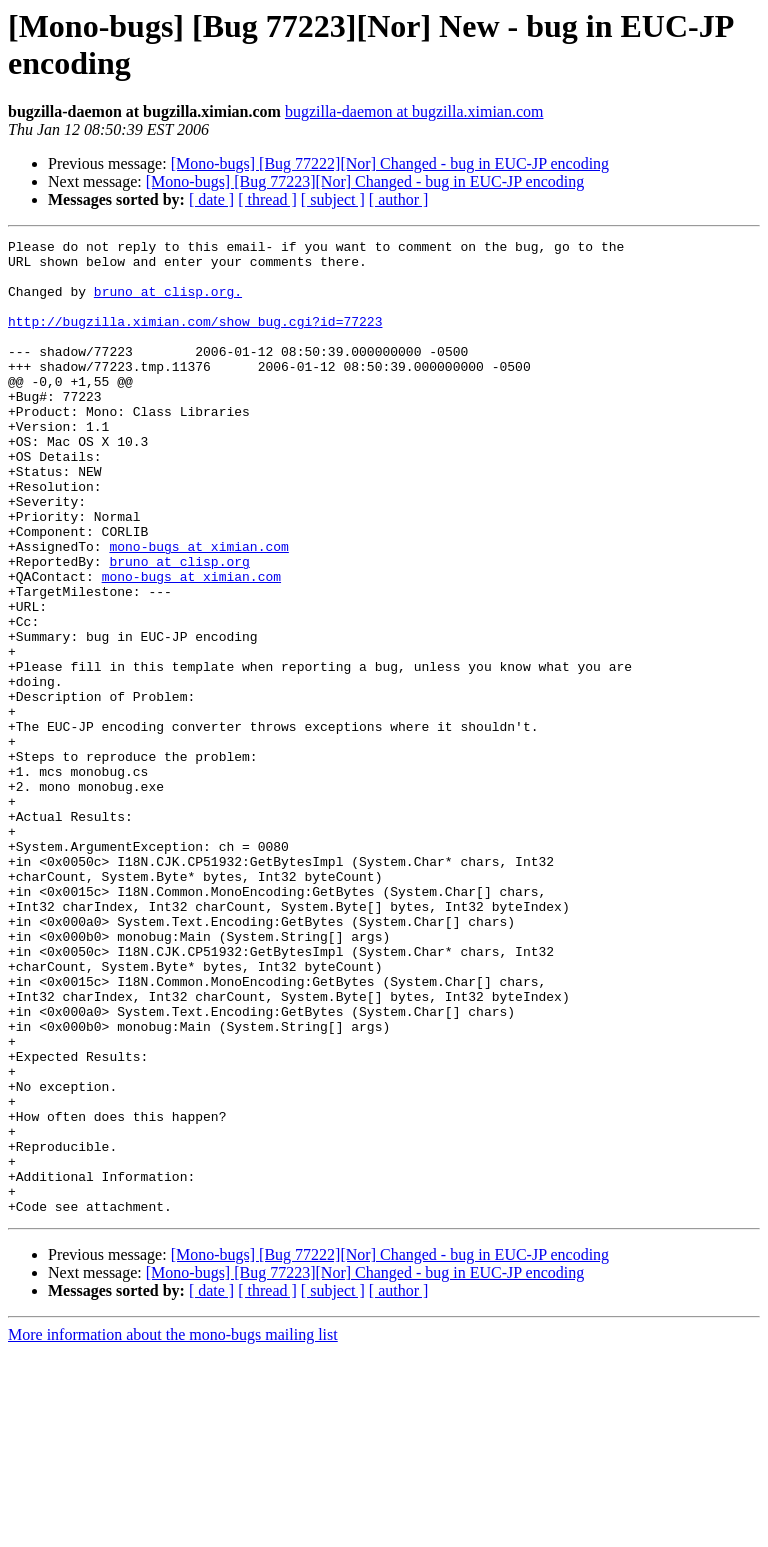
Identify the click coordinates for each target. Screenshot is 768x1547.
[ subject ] (333, 199)
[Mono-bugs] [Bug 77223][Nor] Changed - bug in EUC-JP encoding (365, 181)
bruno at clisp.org (179, 627)
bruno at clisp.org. (168, 303)
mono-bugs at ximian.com (198, 609)
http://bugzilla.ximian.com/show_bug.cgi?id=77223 (195, 339)
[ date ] (211, 199)
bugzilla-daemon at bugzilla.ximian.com (414, 111)
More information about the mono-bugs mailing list (173, 1529)
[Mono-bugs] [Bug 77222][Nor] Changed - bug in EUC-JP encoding (390, 163)
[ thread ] (267, 199)
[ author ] (399, 199)
